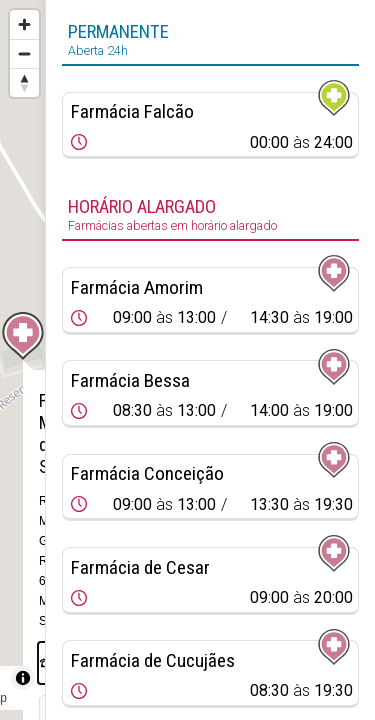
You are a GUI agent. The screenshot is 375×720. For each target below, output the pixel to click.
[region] (22, 360)
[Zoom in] (24, 24)
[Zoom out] (24, 53)
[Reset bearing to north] (24, 82)
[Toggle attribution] (23, 678)
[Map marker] (23, 336)
